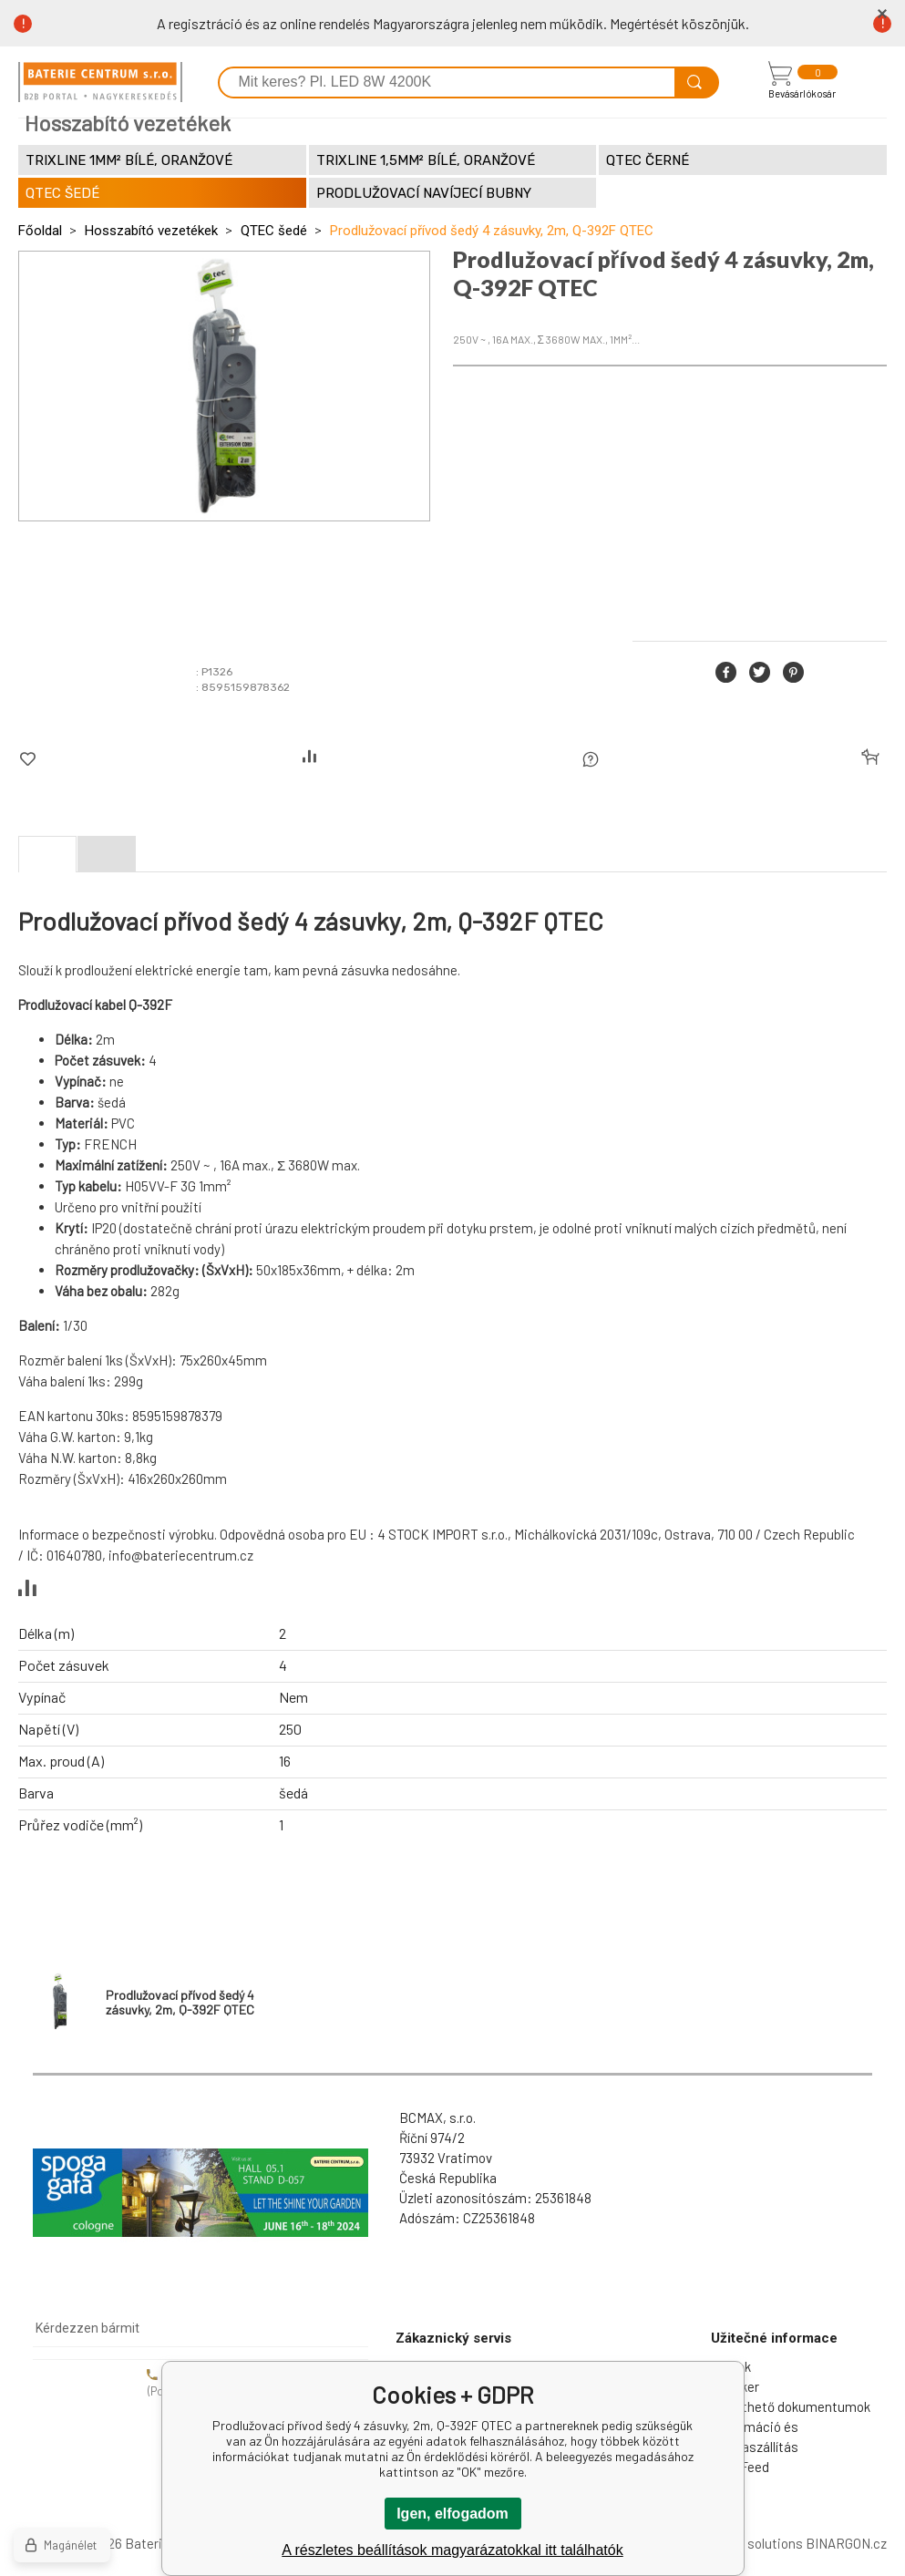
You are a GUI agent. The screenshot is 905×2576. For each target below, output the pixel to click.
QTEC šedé (274, 230)
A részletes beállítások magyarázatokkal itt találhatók (452, 2550)
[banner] (100, 82)
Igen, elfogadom (452, 2513)
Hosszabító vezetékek (151, 230)
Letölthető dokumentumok (790, 2406)
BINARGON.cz (846, 2543)
